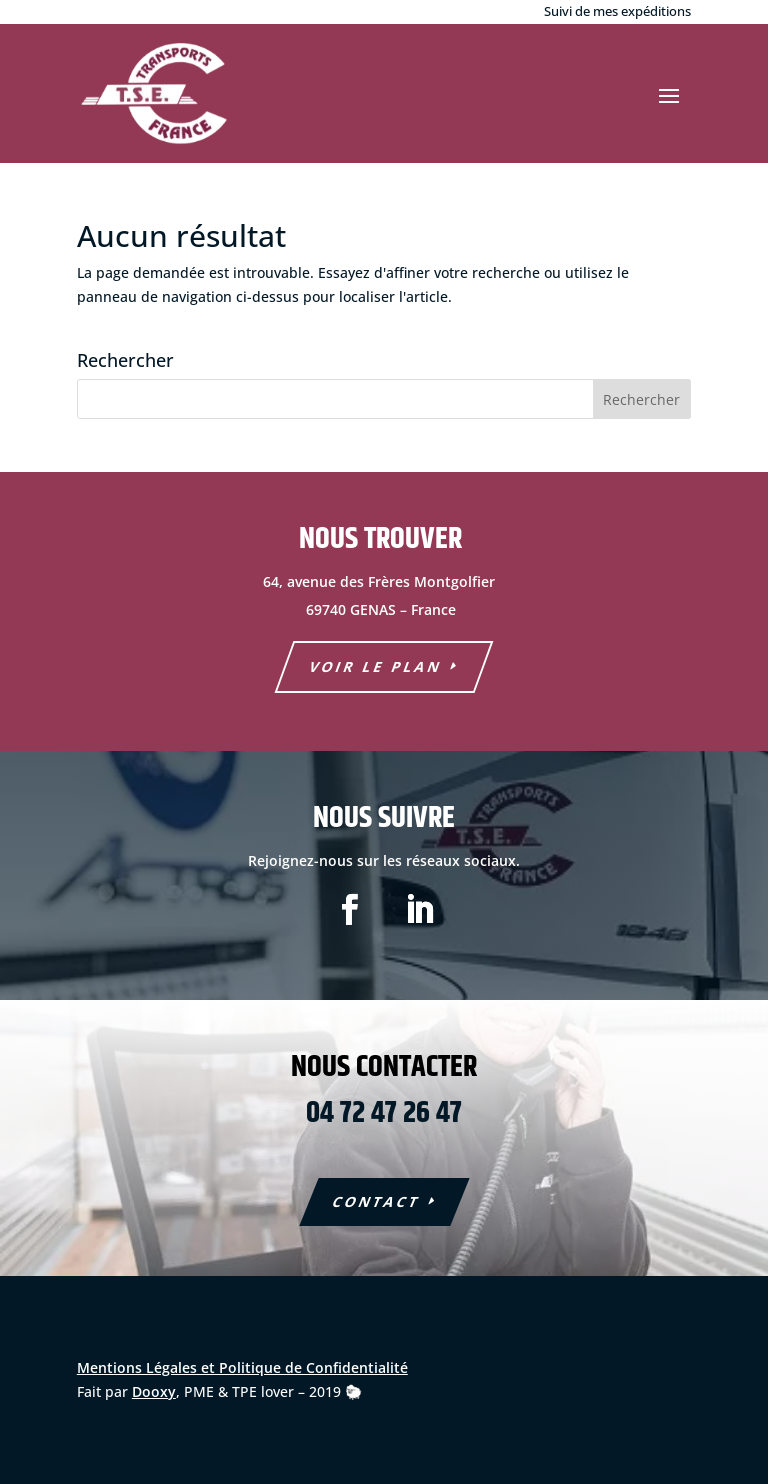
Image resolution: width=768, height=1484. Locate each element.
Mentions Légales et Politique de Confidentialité (242, 1367)
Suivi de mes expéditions (617, 11)
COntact (376, 1201)
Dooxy (154, 1391)
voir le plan (376, 666)
